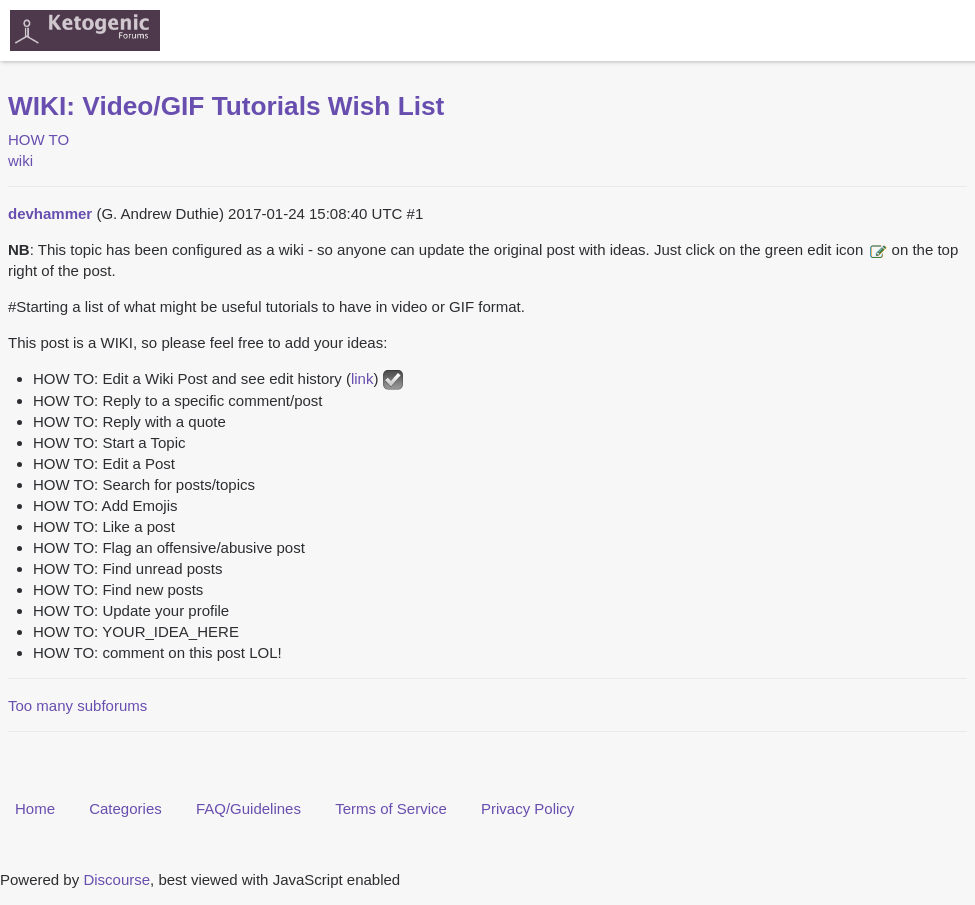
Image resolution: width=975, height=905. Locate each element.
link (362, 378)
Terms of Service (391, 808)
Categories (125, 808)
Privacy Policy (527, 808)
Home (35, 808)
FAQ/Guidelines (248, 808)
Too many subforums (77, 705)
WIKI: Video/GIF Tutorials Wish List (226, 106)
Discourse (116, 879)
